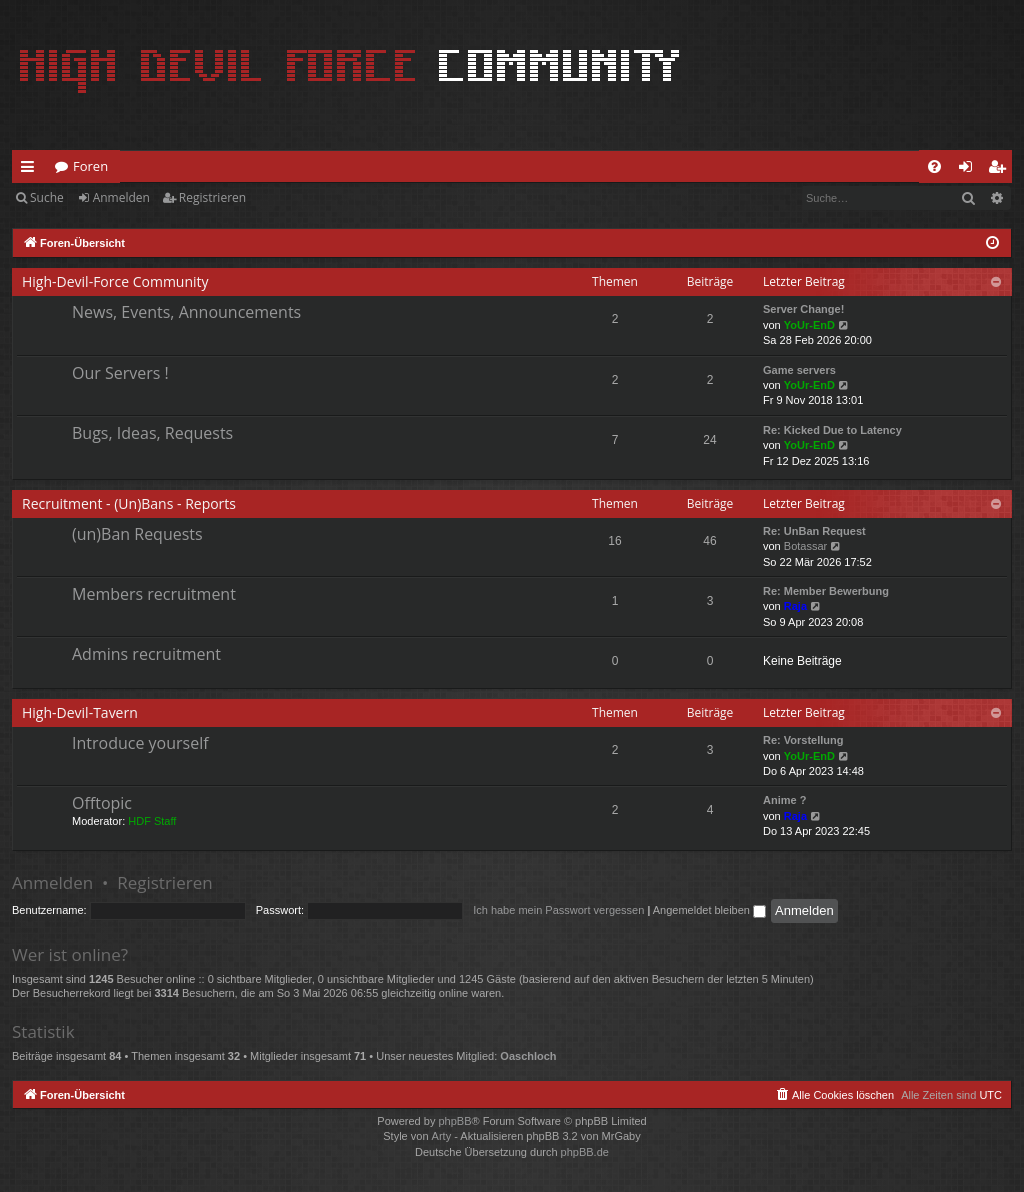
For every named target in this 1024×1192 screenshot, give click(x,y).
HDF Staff (152, 821)
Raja (795, 606)
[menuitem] (934, 166)
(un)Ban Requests (137, 534)
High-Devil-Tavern (80, 712)
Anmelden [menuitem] (971, 170)
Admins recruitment (146, 654)
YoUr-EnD (809, 325)
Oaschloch (528, 1056)
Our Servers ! (120, 373)
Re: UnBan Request (814, 531)
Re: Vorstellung (803, 740)
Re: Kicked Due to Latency (832, 430)
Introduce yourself (140, 743)
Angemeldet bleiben (709, 910)
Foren (90, 166)
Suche (47, 197)
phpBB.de (585, 1152)
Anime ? (784, 800)
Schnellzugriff (31, 170)
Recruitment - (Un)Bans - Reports (129, 503)
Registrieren (212, 197)
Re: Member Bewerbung (826, 591)
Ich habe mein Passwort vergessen (558, 910)
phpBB (454, 1121)
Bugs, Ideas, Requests (152, 433)
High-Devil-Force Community (115, 281)
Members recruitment (154, 594)
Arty (442, 1136)
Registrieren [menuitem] (1001, 170)
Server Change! (803, 309)
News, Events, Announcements (186, 312)
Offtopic (102, 803)
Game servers (799, 370)
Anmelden (121, 197)
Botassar (805, 546)
